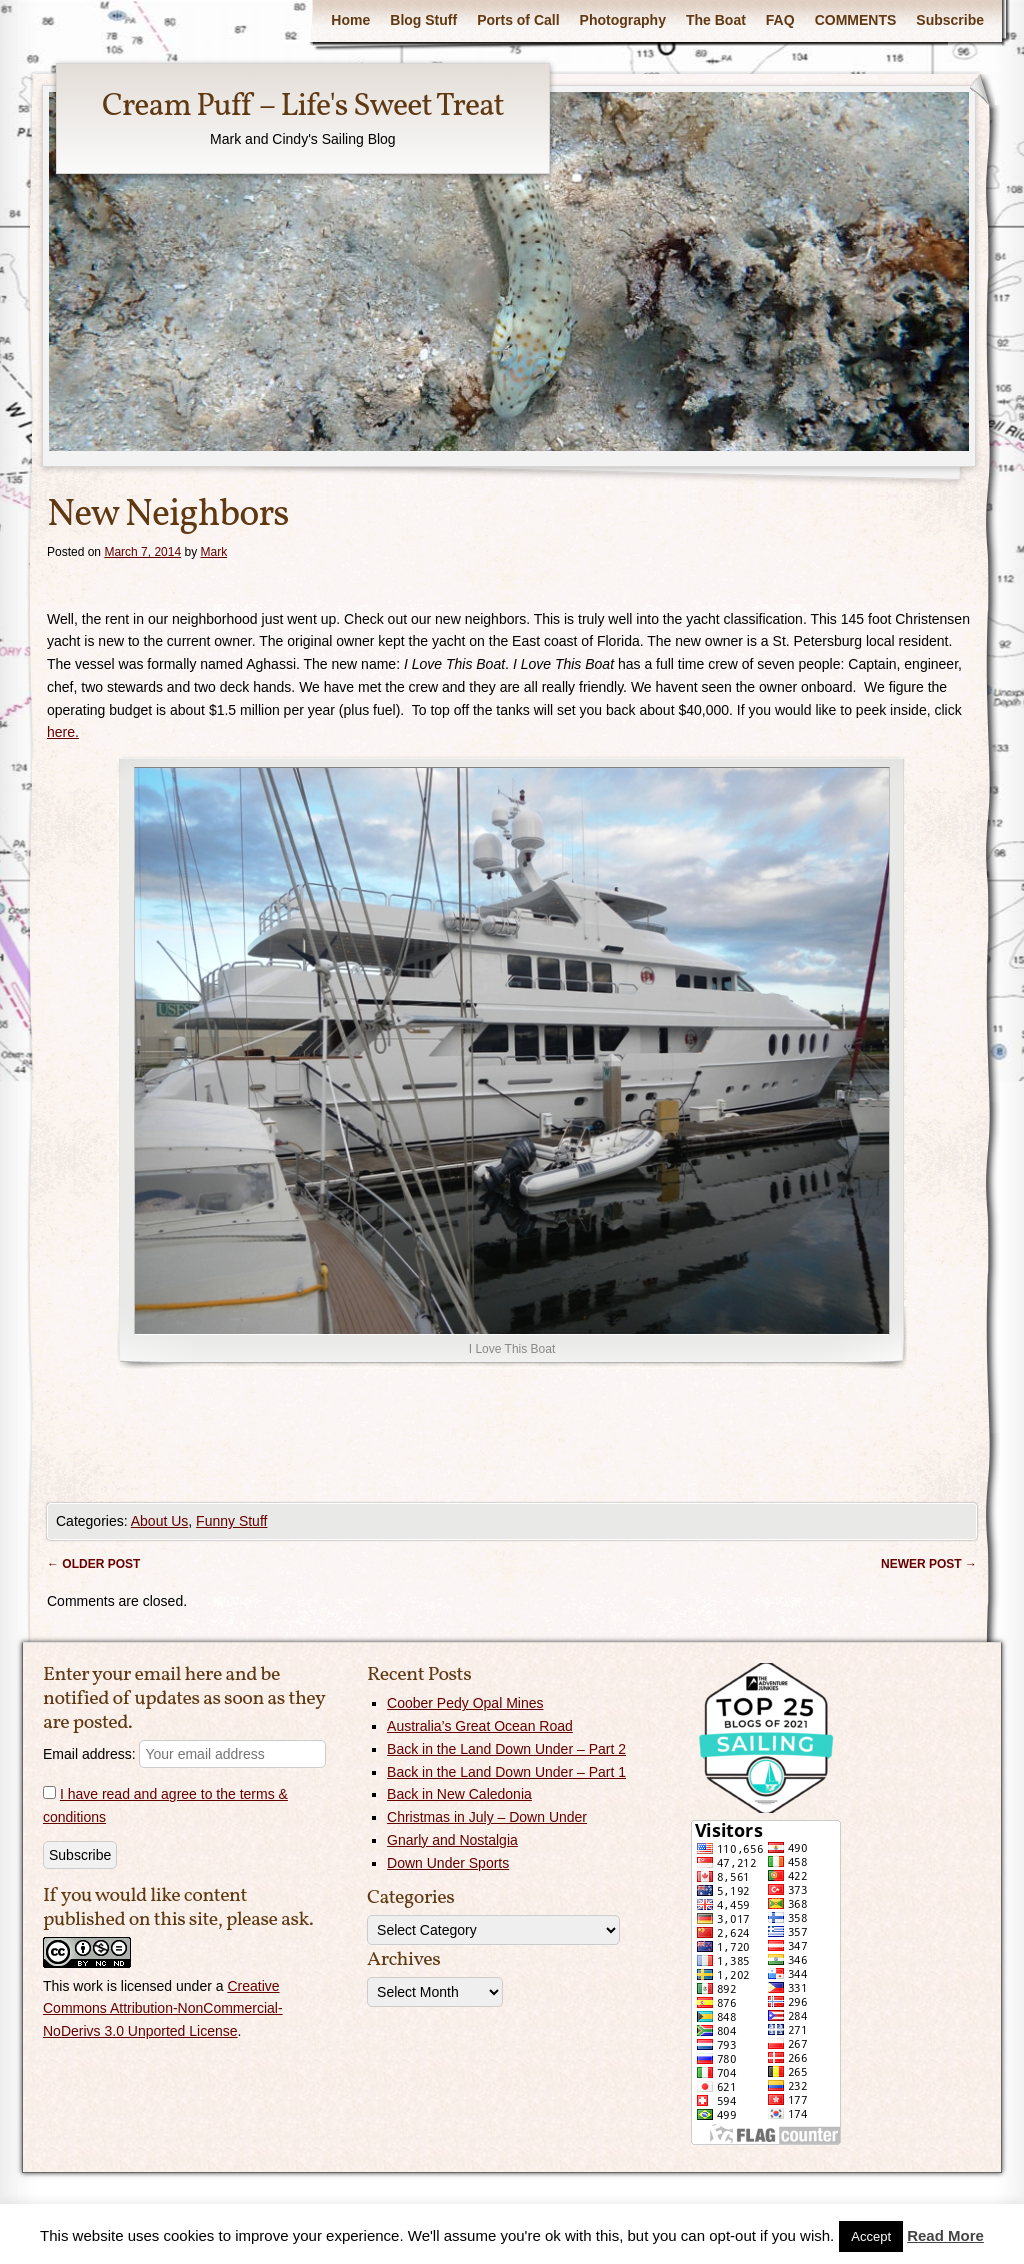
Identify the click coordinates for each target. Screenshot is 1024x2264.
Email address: (184, 1754)
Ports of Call (518, 20)
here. (63, 732)
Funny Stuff (231, 1521)
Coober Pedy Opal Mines (465, 1703)
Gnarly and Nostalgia (452, 1840)
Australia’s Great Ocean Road (480, 1726)
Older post (93, 1564)
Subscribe (950, 20)
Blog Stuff (423, 20)
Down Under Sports (448, 1863)
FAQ (780, 20)
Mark (213, 552)
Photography (623, 20)
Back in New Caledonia (459, 1794)
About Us (160, 1521)
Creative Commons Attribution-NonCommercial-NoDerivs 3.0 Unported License (163, 2009)
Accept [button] (871, 2236)
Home (350, 20)
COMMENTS (856, 20)
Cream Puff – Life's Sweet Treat (303, 107)
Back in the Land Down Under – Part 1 (506, 1772)
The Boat (716, 20)
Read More (945, 2235)
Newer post (929, 1564)
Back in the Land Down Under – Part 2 (506, 1749)
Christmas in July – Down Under (487, 1817)
